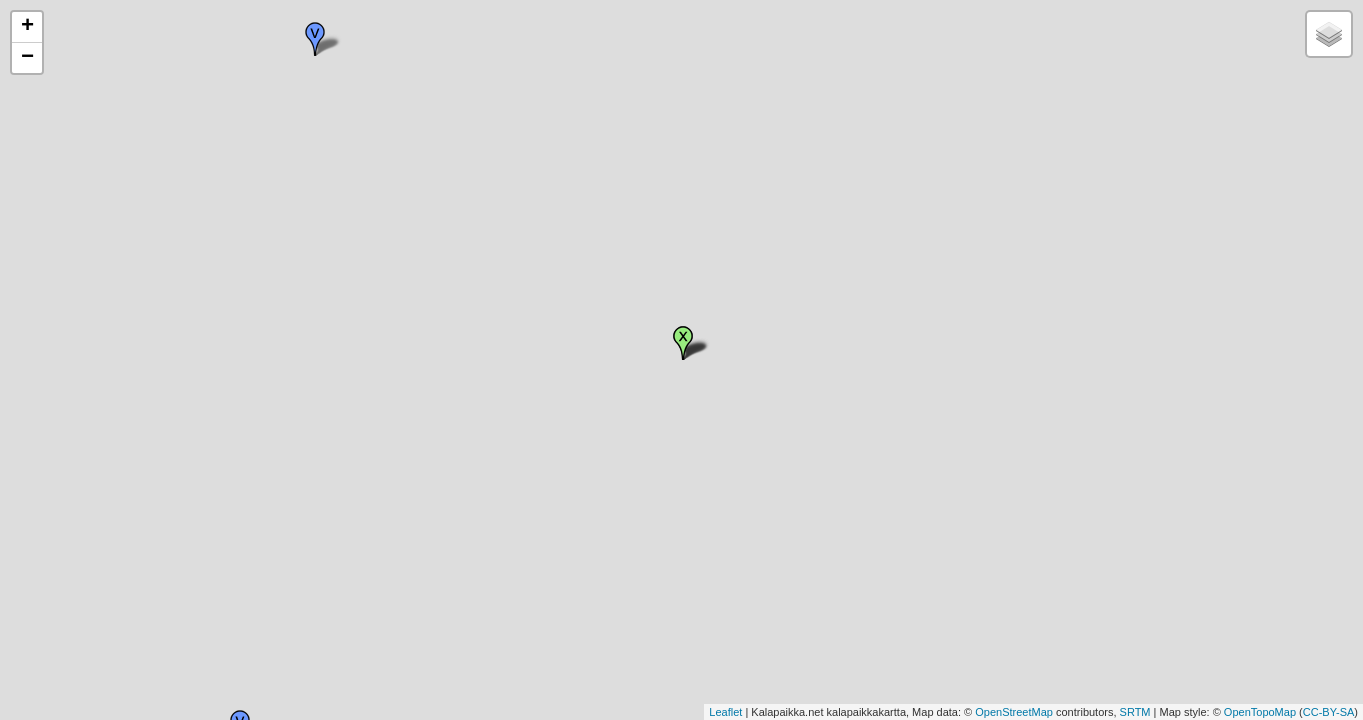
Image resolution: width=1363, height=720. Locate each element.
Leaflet (725, 712)
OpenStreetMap (1014, 712)
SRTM (1135, 712)
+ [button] (27, 27)
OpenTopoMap (1260, 712)
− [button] (27, 58)
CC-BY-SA (1329, 712)
